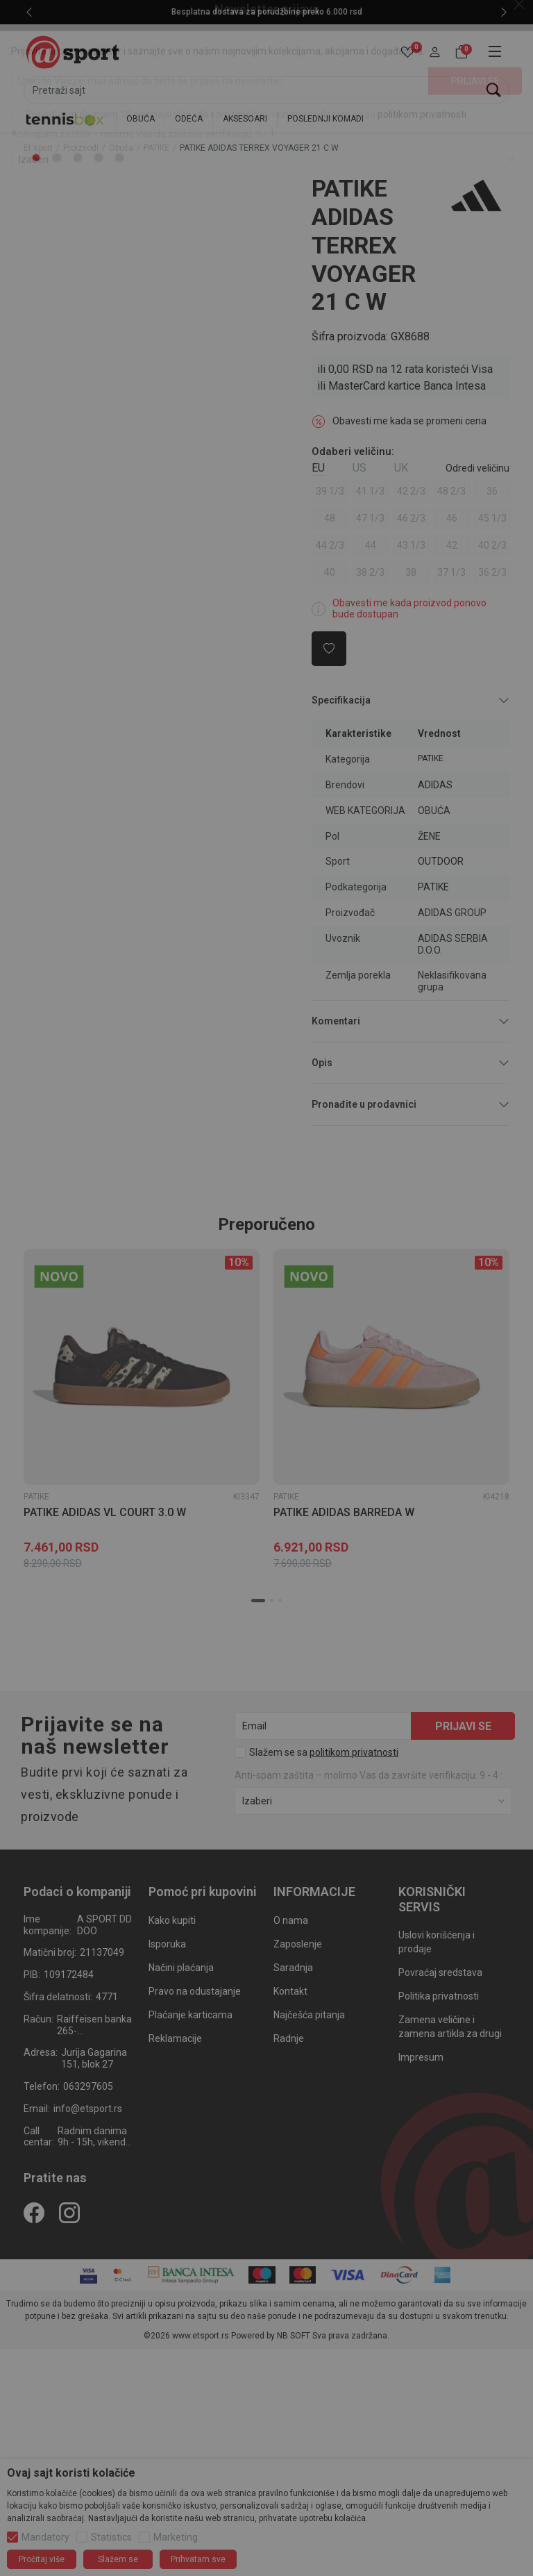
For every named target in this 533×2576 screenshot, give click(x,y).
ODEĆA (189, 119)
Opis (410, 1063)
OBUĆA (140, 119)
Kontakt (290, 1991)
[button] (434, 52)
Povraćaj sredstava (440, 1972)
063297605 (88, 2086)
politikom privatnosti (354, 1752)
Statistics (111, 2537)
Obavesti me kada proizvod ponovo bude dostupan (409, 608)
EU (318, 467)
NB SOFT (293, 2336)
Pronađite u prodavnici (410, 1104)
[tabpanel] (142, 174)
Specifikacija (410, 700)
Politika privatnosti (438, 1996)
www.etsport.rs (200, 2336)
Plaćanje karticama (190, 2014)
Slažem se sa (323, 1752)
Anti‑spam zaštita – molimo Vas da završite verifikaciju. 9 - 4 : (368, 1775)
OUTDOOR (441, 861)
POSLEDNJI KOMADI (325, 119)
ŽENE (429, 836)
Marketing (175, 2537)
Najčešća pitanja (309, 2014)
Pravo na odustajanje (195, 1991)
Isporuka (167, 1944)
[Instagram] (69, 2212)
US (359, 467)
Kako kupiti (172, 1920)
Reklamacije (175, 2038)
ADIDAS (435, 784)
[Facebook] (34, 2212)
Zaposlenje (297, 1944)
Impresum (420, 2057)
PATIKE (156, 148)
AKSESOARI (245, 119)
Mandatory (45, 2537)
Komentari (410, 1021)
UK (401, 467)
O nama (290, 1920)
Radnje (288, 2038)
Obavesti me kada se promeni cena (409, 420)
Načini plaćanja (181, 1967)
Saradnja (293, 1967)
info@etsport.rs (87, 2108)
